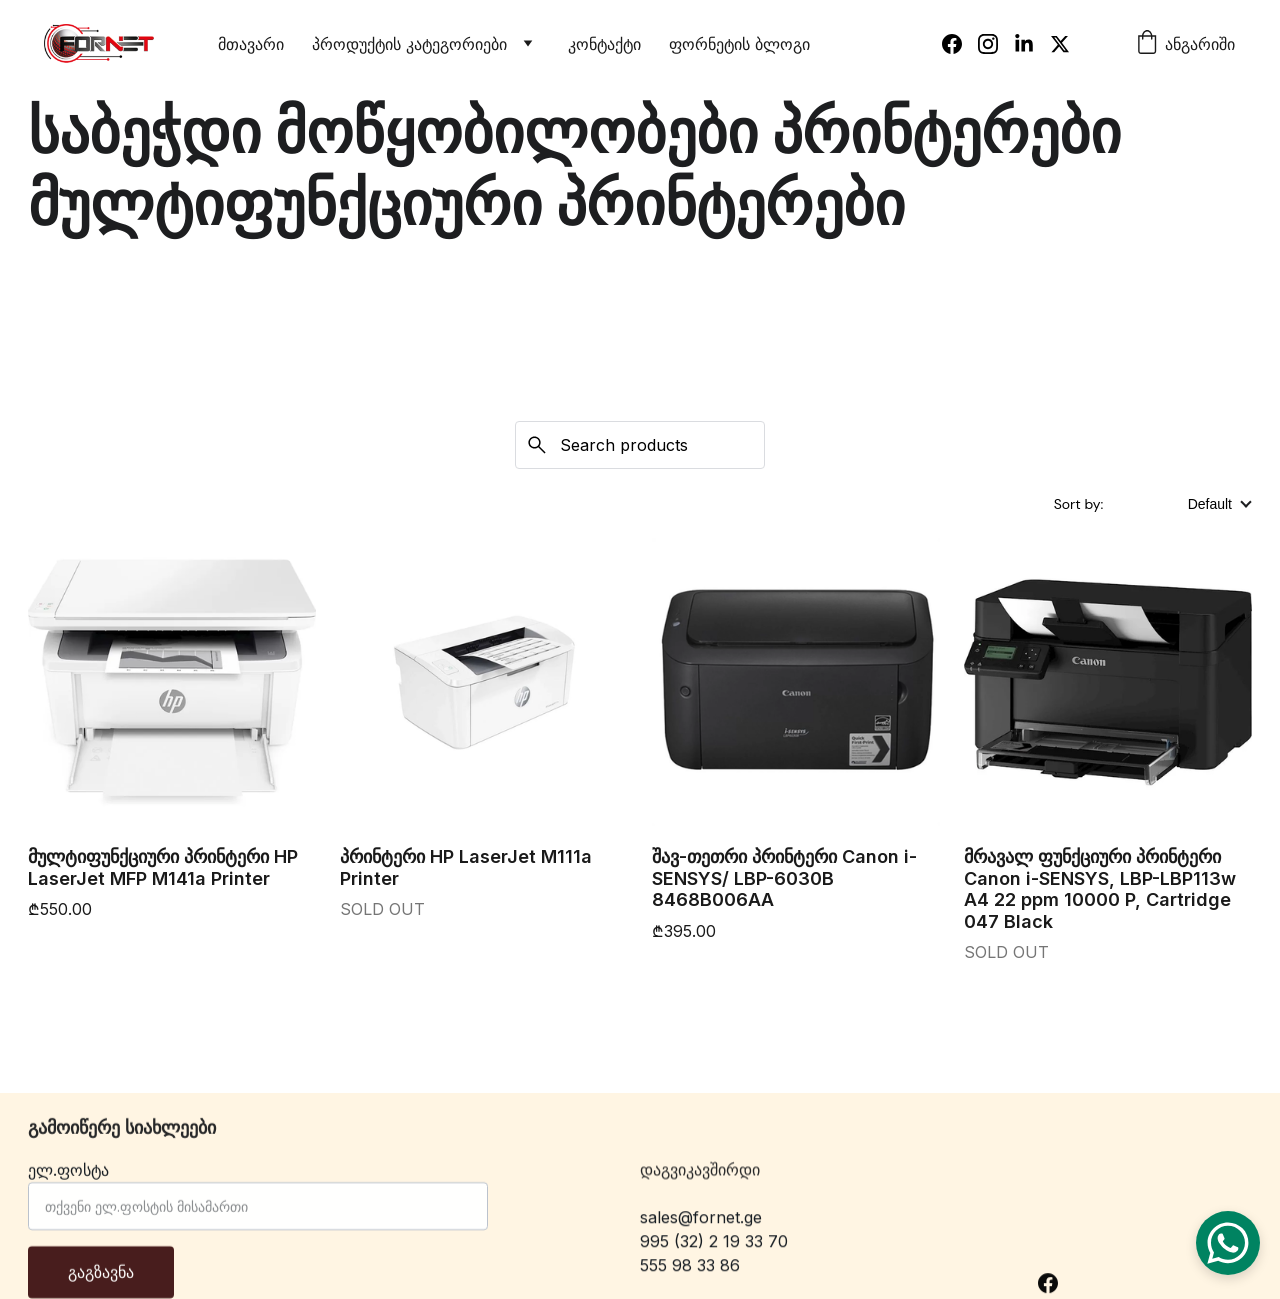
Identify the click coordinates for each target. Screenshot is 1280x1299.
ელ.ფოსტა (68, 1181)
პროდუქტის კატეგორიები (409, 44)
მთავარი (251, 44)
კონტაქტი (604, 44)
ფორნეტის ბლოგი (739, 44)
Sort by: (1080, 504)
